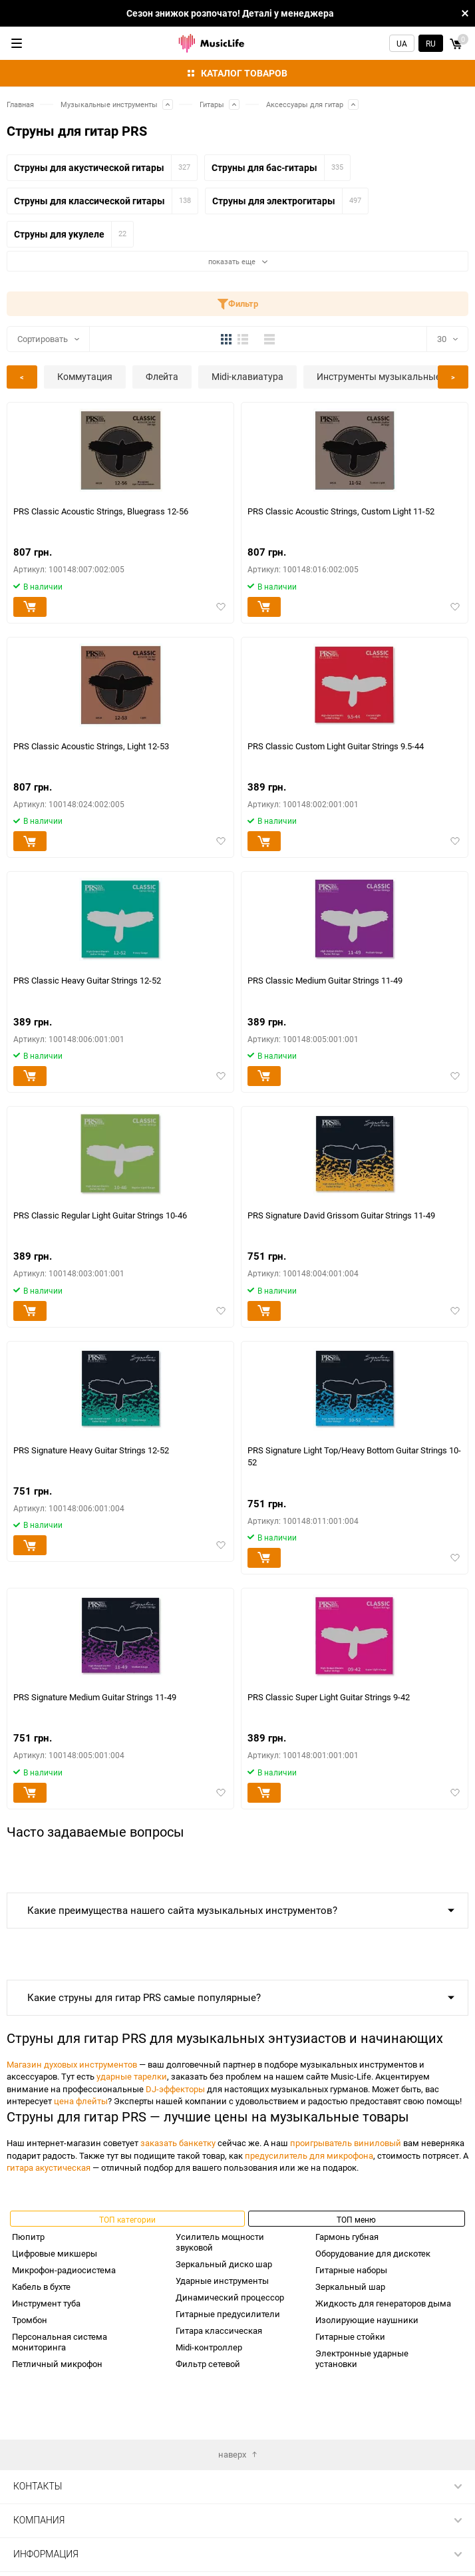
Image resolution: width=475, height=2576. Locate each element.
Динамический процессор (230, 2297)
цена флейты (81, 2101)
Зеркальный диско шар (224, 2264)
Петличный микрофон (57, 2364)
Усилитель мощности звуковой (220, 2242)
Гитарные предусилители (228, 2314)
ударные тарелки (131, 2076)
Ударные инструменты (222, 2281)
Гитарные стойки (350, 2336)
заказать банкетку (178, 2143)
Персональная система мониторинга (59, 2341)
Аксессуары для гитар (304, 104)
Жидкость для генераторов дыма (383, 2303)
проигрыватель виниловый (345, 2143)
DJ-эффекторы (175, 2089)
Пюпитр (28, 2237)
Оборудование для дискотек (372, 2253)
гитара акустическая (48, 2167)
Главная (20, 104)
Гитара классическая (219, 2330)
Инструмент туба (46, 2303)
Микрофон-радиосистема (64, 2270)
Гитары (212, 104)
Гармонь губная (347, 2237)
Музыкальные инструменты (109, 104)
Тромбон (29, 2320)
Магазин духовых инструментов (72, 2064)
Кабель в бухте (41, 2287)
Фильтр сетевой (208, 2364)
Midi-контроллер (209, 2347)
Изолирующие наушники (366, 2320)
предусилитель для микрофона (309, 2155)
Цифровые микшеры (54, 2253)
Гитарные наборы (351, 2270)
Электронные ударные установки (361, 2358)
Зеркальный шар (350, 2287)
